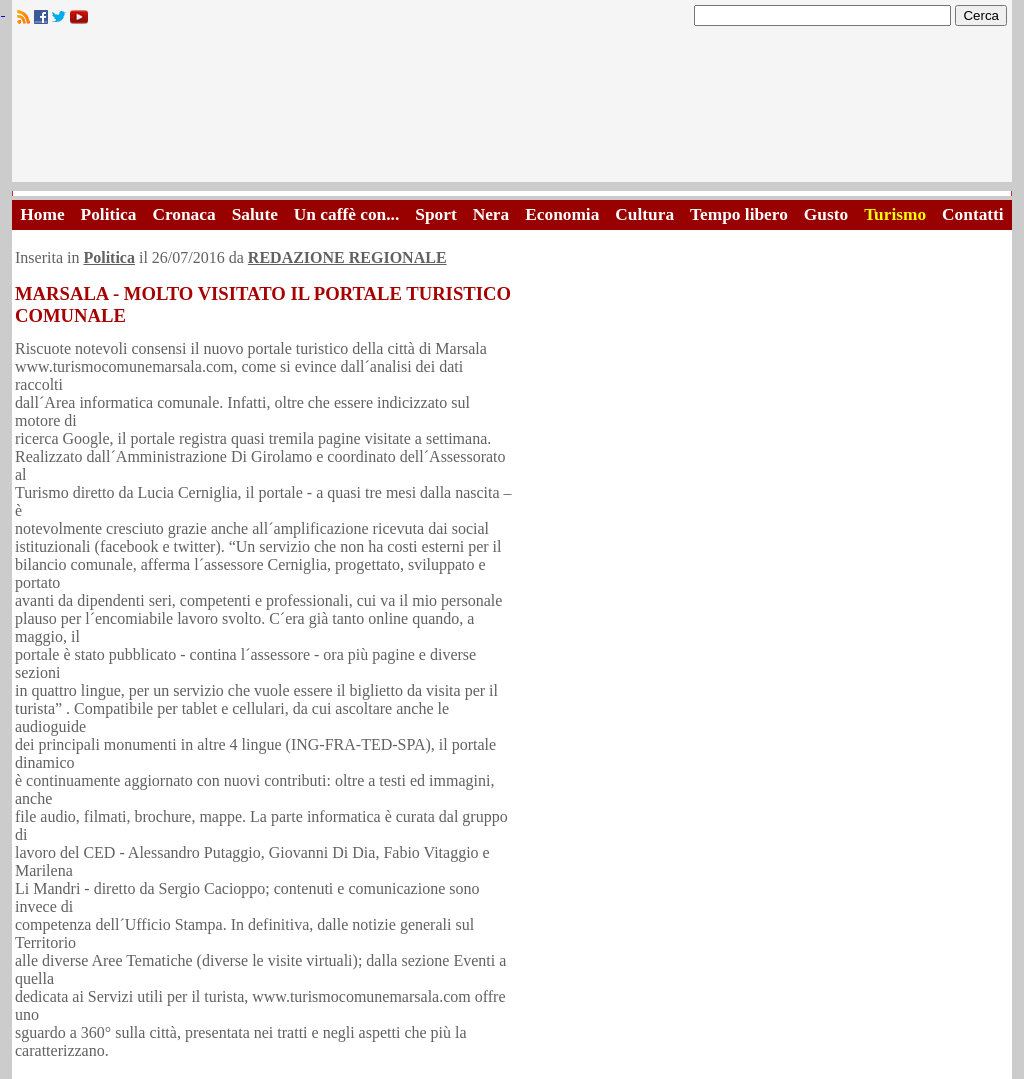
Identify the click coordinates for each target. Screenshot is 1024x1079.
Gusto (826, 214)
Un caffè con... (346, 214)
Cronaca (183, 214)
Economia (562, 214)
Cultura (644, 214)
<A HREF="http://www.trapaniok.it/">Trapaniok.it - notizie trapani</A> (512, 109)
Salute (255, 214)
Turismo (895, 214)
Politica (109, 214)
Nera (491, 214)
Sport (435, 214)
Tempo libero (739, 214)
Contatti (973, 214)
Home (42, 214)
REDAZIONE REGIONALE (347, 257)
